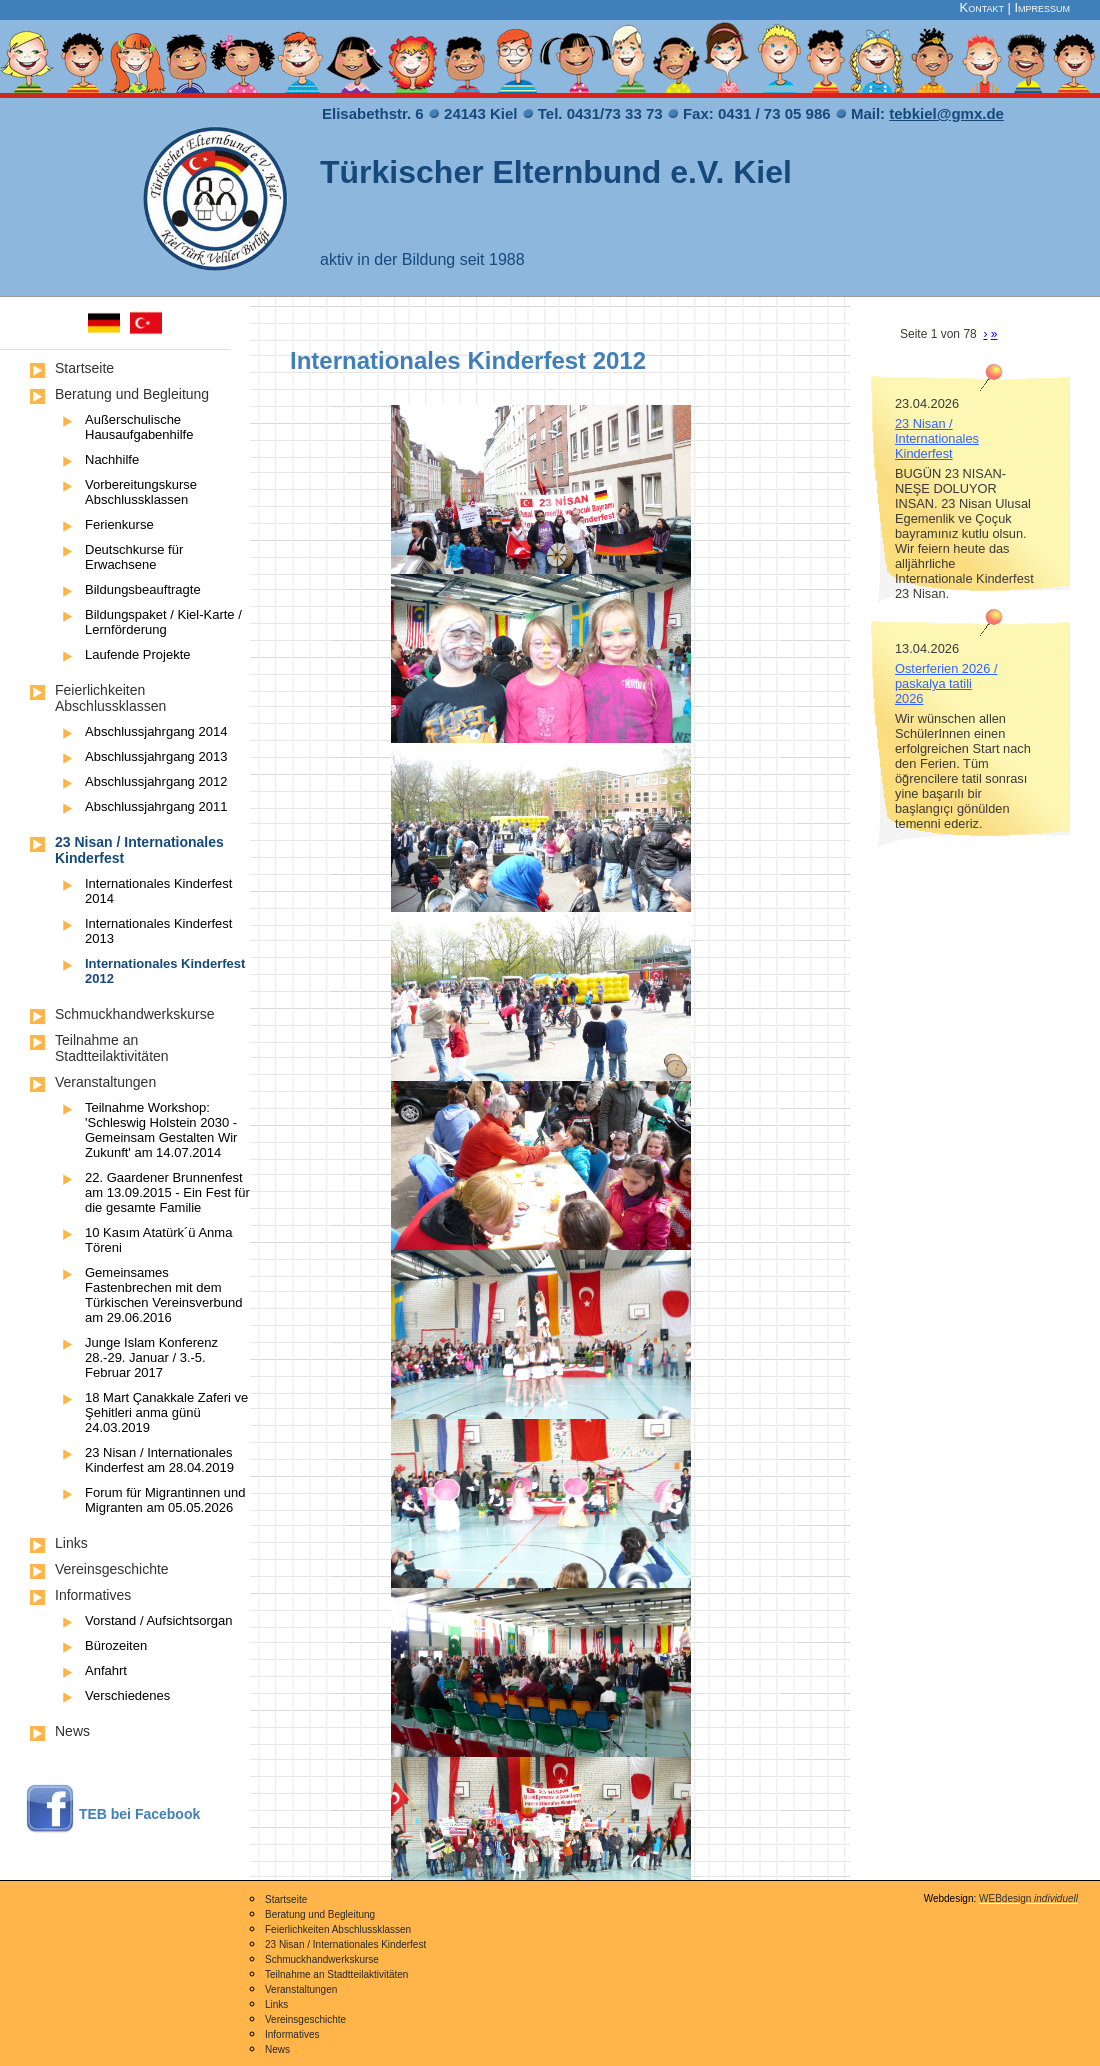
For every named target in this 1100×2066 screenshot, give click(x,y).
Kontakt (982, 7)
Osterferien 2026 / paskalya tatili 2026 (946, 683)
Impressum (1042, 7)
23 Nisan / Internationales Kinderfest (937, 438)
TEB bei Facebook (139, 1814)
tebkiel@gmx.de (946, 113)
